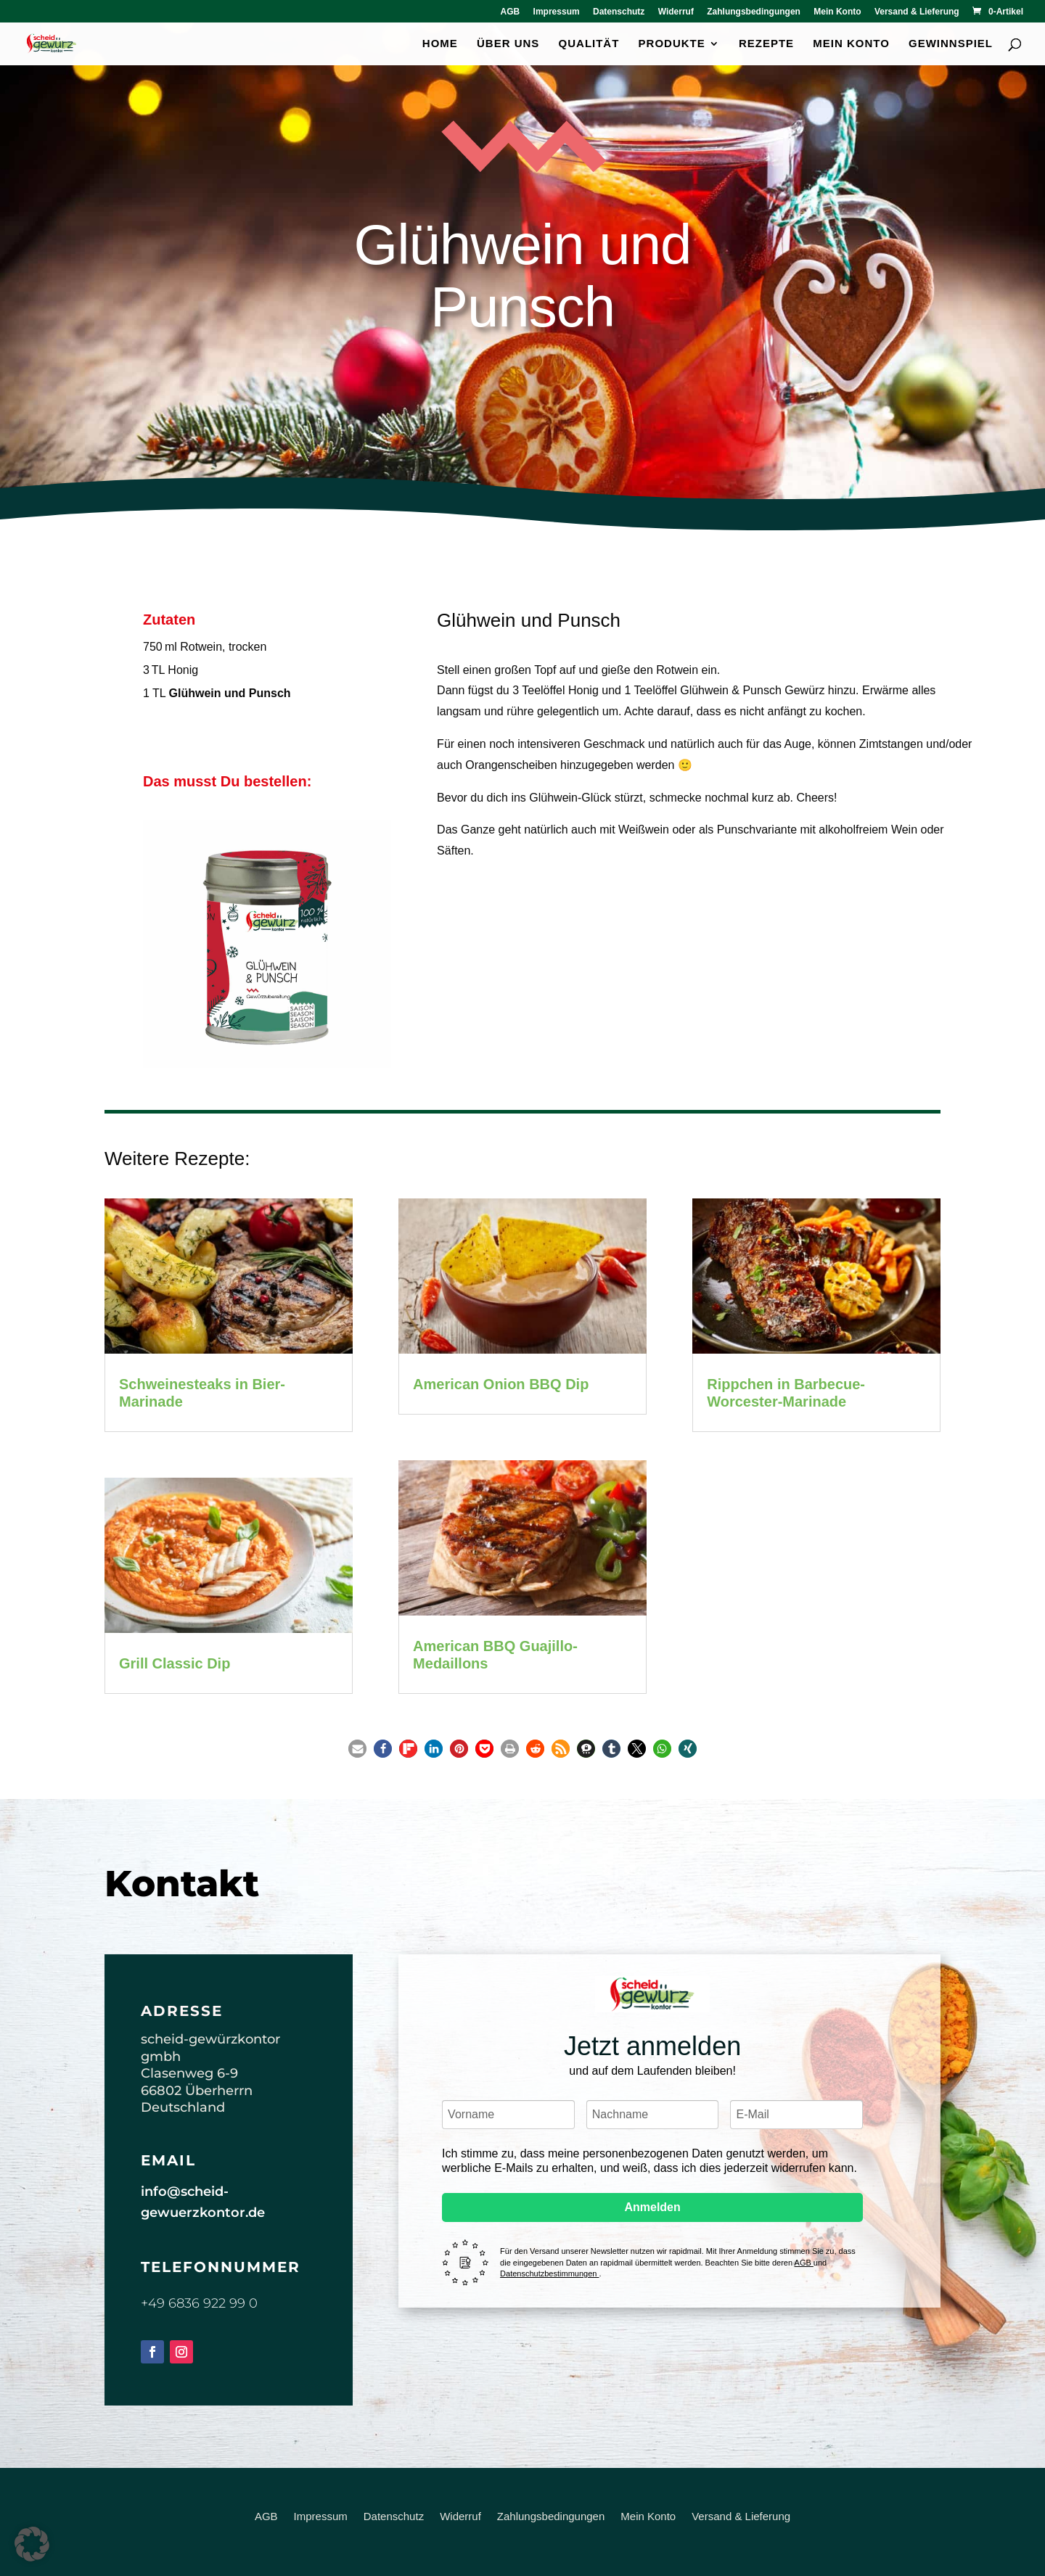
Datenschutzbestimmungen (549, 2273)
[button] (357, 1749)
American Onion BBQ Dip (501, 1384)
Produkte (672, 43)
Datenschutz (618, 12)
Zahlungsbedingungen (753, 12)
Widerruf (676, 12)
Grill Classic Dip (174, 1663)
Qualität (589, 43)
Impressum (556, 12)
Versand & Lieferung (916, 12)
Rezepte (766, 43)
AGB (510, 12)
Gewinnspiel (951, 43)
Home (440, 43)
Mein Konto (837, 12)
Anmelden (652, 2207)
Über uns (508, 43)
